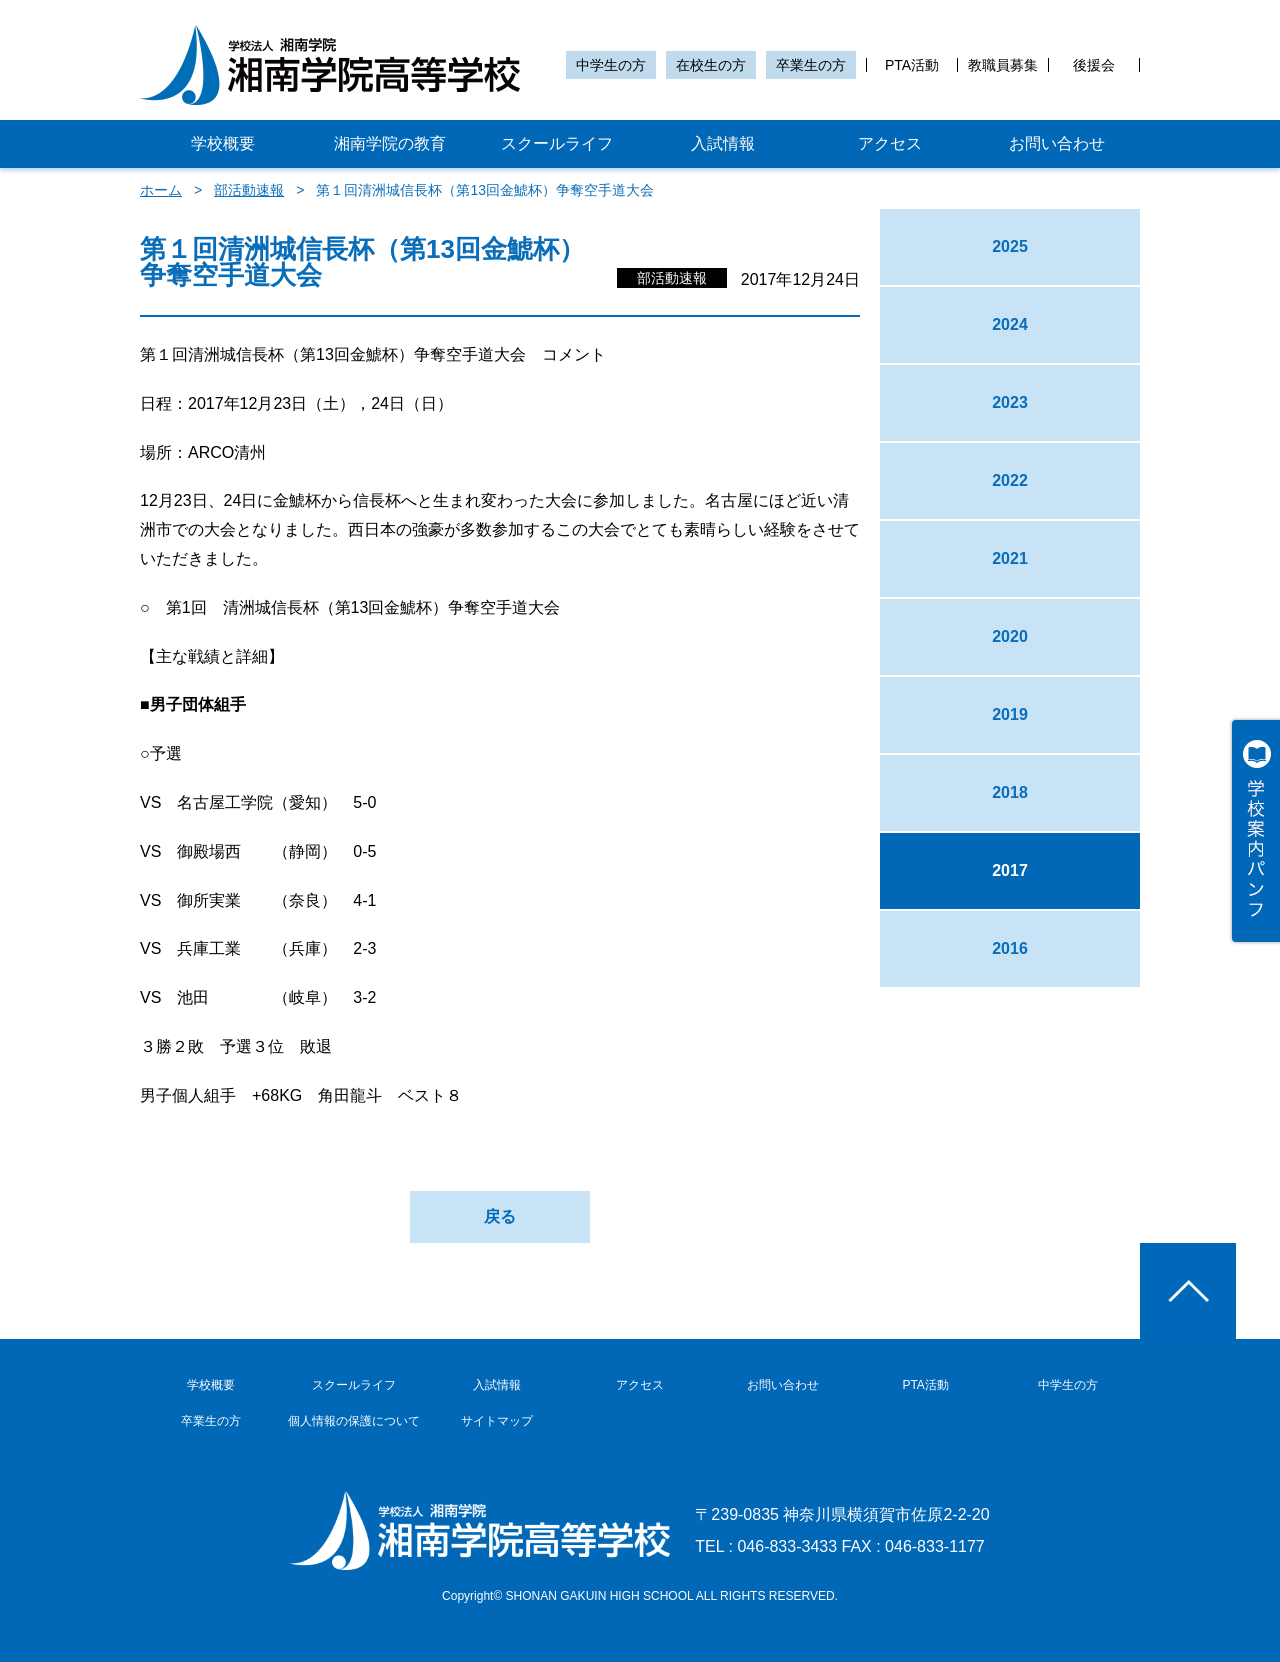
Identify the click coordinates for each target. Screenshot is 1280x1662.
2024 (1010, 324)
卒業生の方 (811, 65)
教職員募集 (1003, 65)
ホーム (161, 190)
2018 (1010, 792)
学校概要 (223, 143)
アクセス (890, 143)
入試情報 (723, 143)
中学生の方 (611, 65)
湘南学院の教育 (390, 143)
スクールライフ (557, 143)
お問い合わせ (1057, 143)
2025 (1010, 246)
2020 (1010, 636)
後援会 (1094, 65)
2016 (1010, 948)
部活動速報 (249, 190)
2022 (1010, 480)
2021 (1010, 558)
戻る (500, 1216)
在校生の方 (711, 65)
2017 (1010, 870)
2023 (1010, 402)
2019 (1010, 714)
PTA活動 (912, 65)
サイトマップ (497, 1421)
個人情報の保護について (354, 1421)
